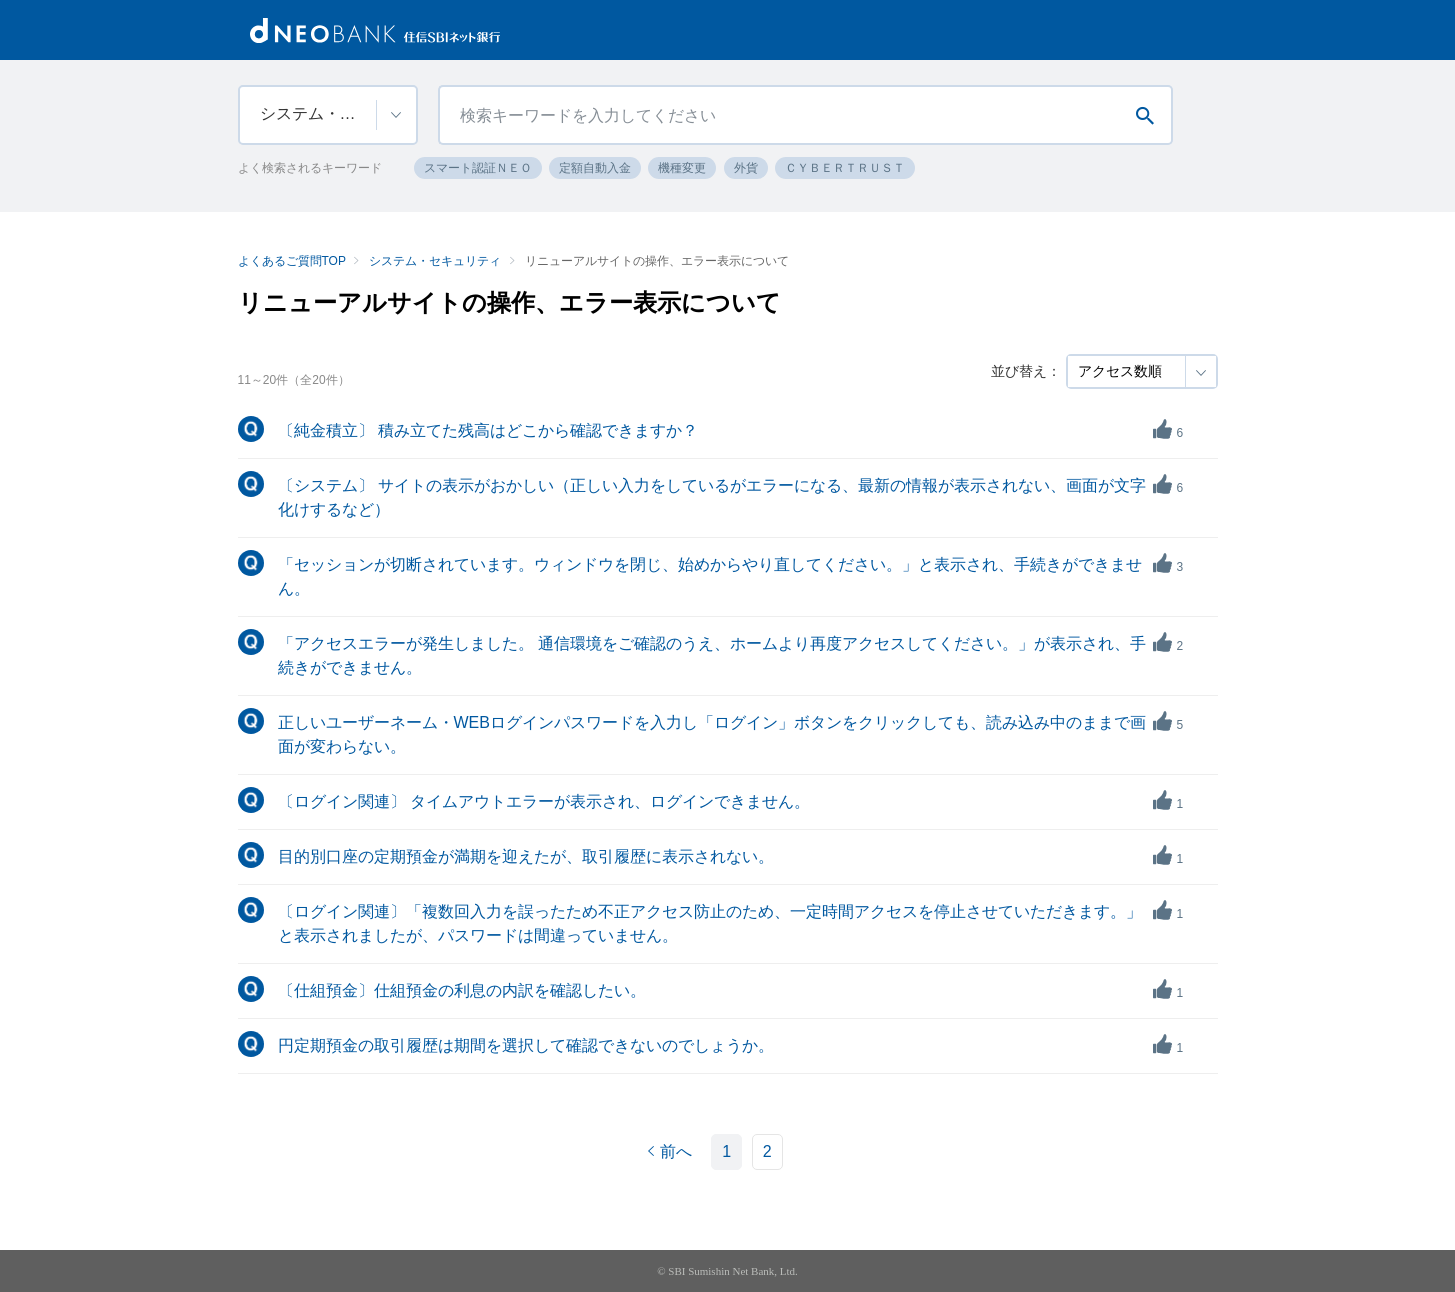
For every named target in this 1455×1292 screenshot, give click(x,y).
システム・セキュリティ (435, 261)
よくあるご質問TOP (292, 261)
